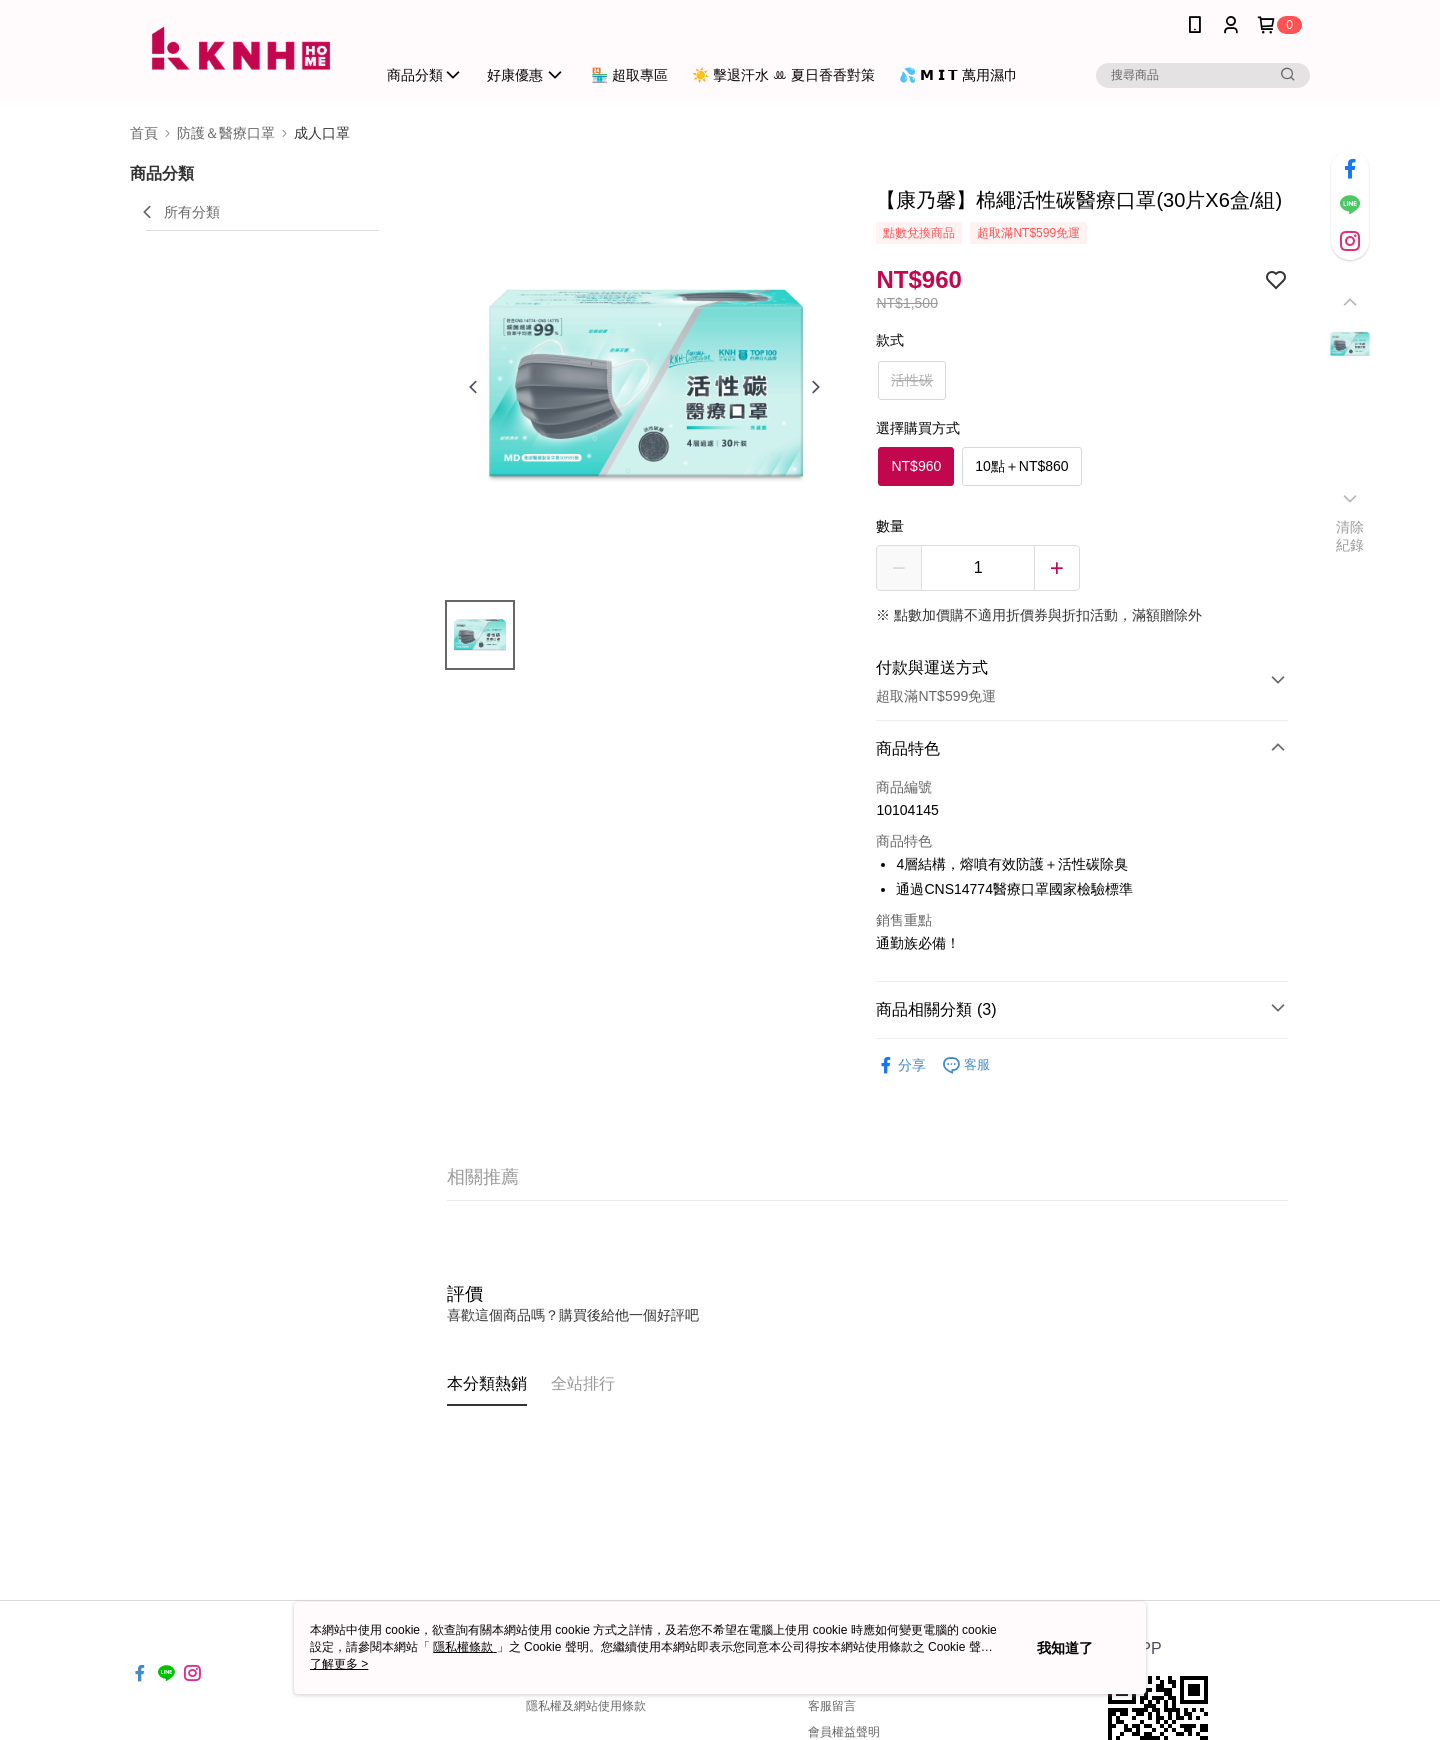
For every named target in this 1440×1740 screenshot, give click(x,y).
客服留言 (832, 1706)
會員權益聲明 (844, 1732)
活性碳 (912, 380)
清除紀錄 (1350, 536)
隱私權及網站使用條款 (586, 1706)
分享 (901, 1065)
